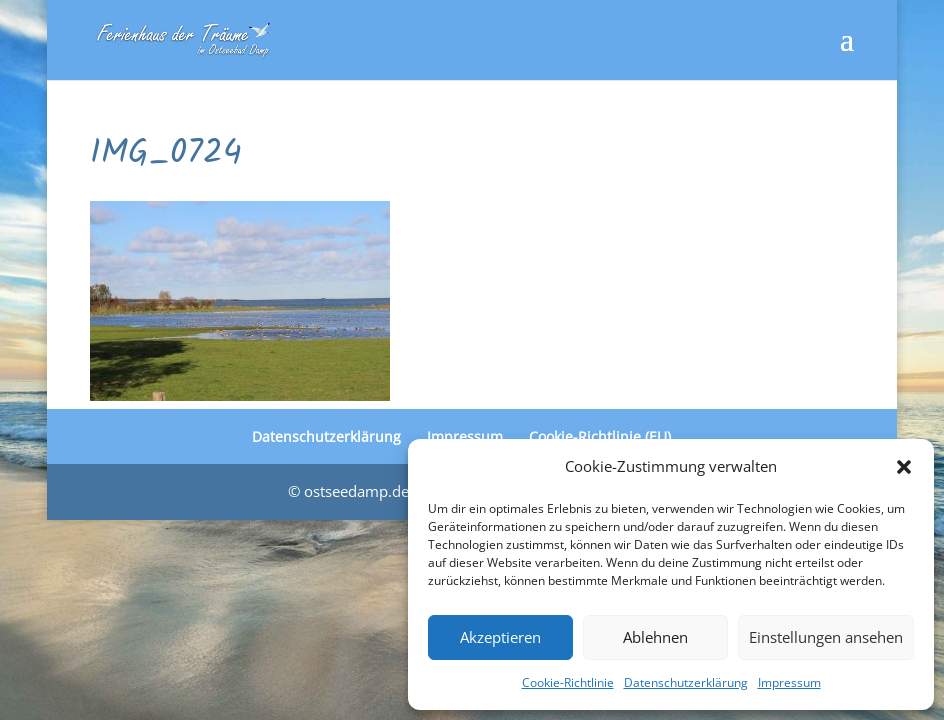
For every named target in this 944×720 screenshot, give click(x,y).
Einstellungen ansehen (826, 637)
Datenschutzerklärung (686, 682)
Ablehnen (655, 637)
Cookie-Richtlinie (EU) (600, 436)
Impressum (789, 682)
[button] (904, 467)
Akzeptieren (500, 637)
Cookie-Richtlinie (568, 682)
